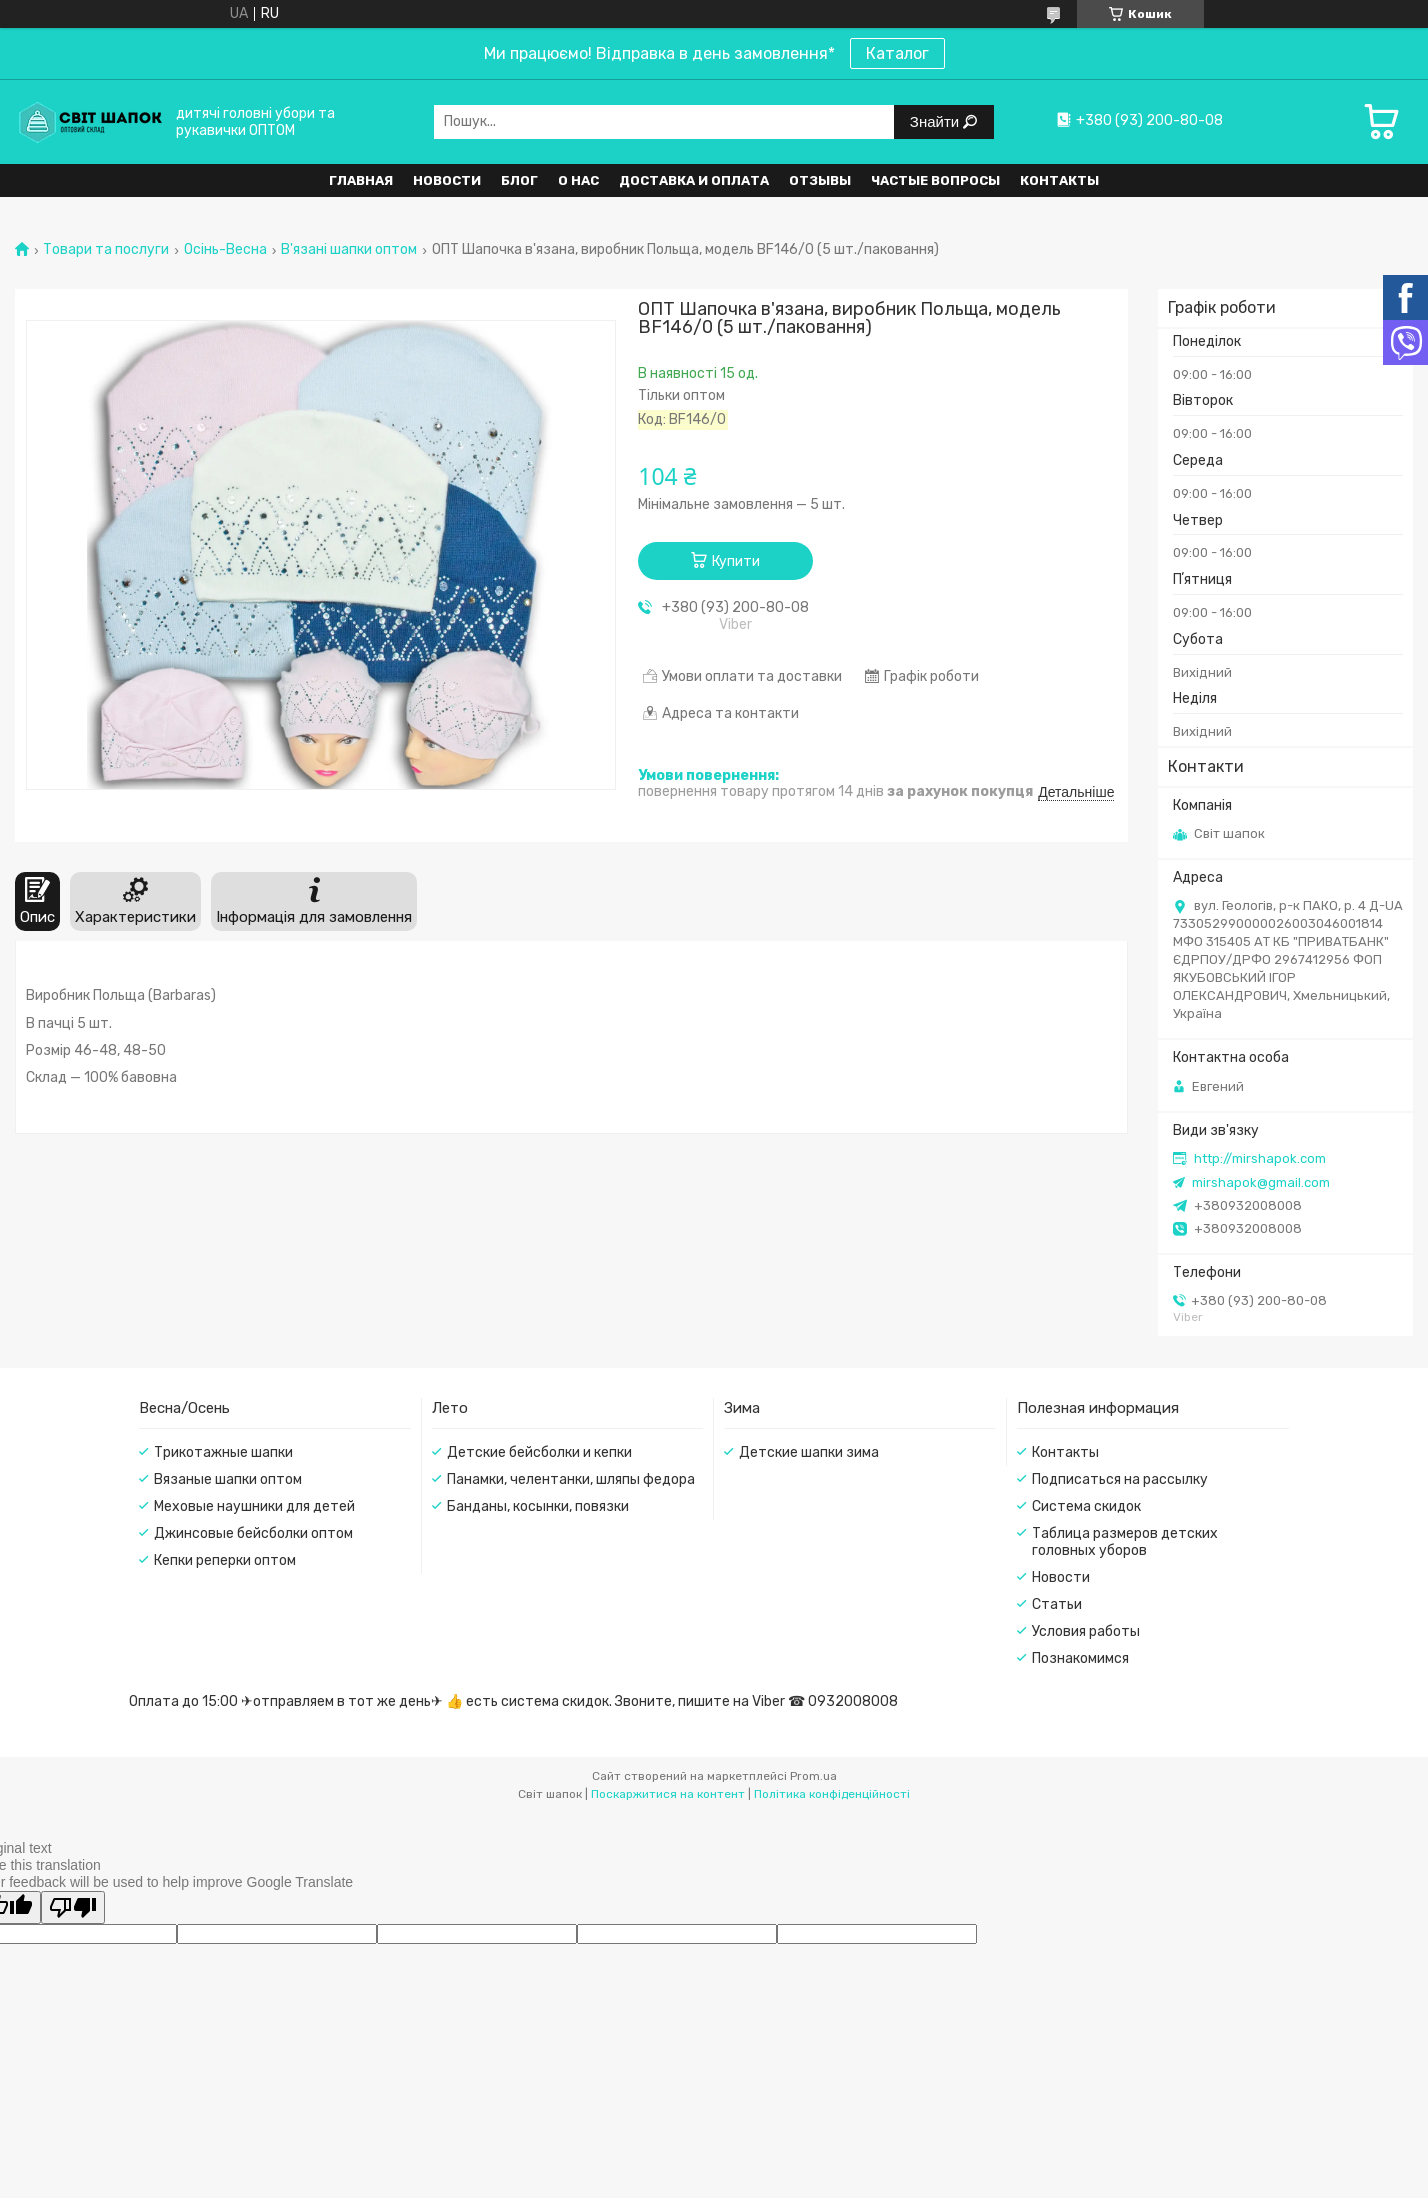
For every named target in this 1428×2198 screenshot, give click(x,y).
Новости (447, 180)
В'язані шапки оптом (349, 250)
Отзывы (820, 180)
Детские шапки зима (809, 1452)
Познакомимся (1080, 1658)
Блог (519, 180)
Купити (736, 561)
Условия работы (1086, 1631)
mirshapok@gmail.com (1261, 1182)
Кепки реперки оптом (225, 1560)
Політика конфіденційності (832, 1794)
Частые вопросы (935, 180)
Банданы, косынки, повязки (538, 1506)
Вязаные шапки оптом (228, 1479)
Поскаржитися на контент (668, 1794)
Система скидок (1086, 1506)
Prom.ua (813, 1776)
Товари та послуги (106, 250)
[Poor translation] (73, 1907)
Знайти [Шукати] (936, 121)
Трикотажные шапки (223, 1452)
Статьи (1057, 1604)
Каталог (897, 53)
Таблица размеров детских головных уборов (1125, 1542)
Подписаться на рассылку (1120, 1479)
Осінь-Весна (225, 250)
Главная (361, 180)
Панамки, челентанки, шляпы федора (571, 1479)
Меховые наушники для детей (254, 1506)
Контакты (1059, 180)
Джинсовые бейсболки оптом (253, 1533)
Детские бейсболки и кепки (539, 1452)
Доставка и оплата (694, 180)
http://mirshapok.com (1260, 1158)
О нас (578, 180)
